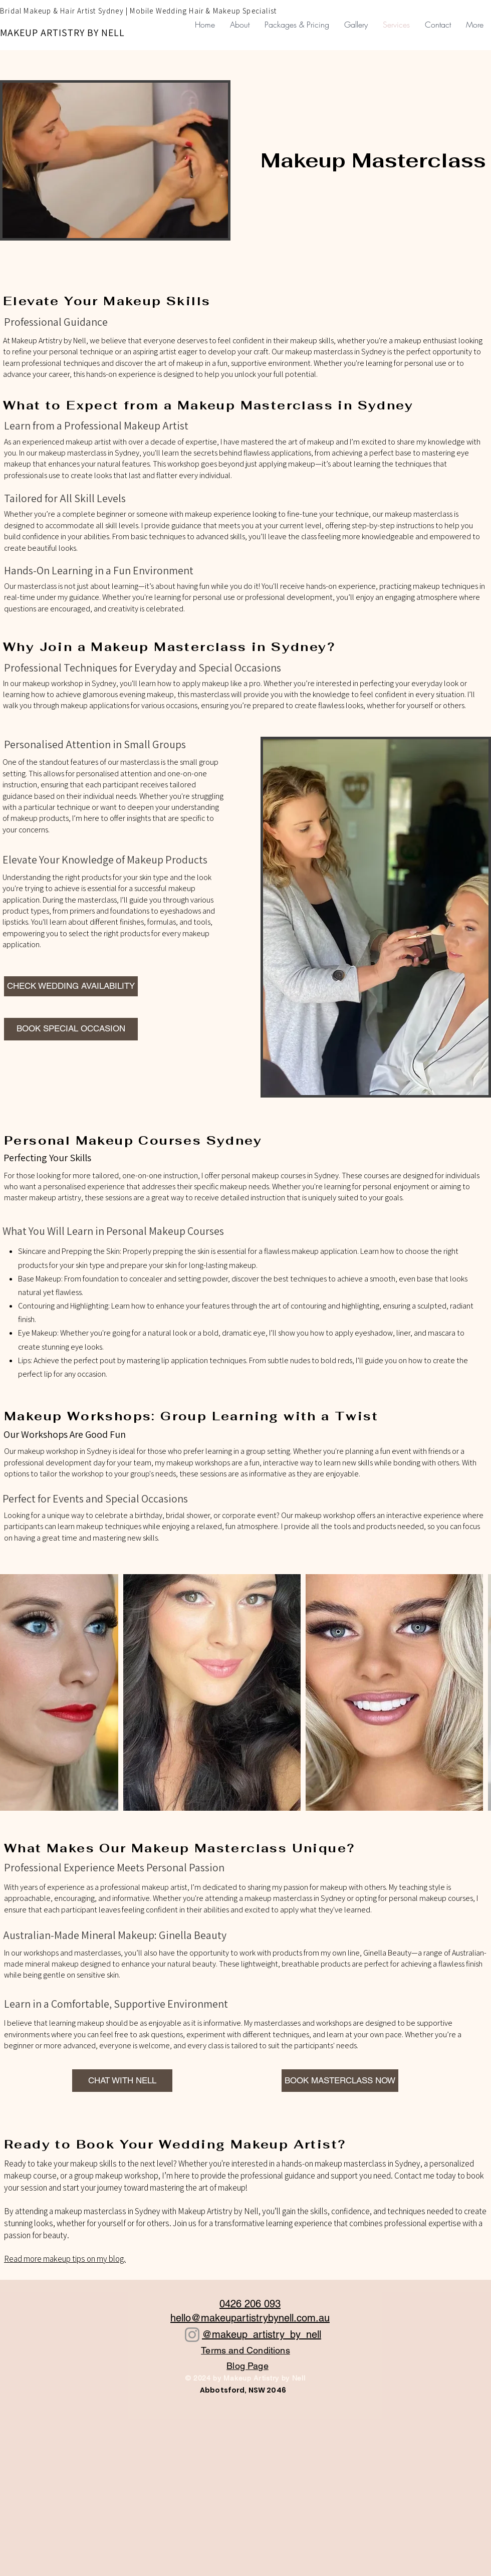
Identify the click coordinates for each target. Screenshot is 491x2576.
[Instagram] (192, 2334)
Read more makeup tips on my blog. (65, 2258)
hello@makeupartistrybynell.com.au (250, 2318)
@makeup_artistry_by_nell (261, 2334)
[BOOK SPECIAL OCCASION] (71, 1029)
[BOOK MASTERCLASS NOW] (340, 2080)
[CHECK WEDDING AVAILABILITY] (71, 986)
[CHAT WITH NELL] (122, 2080)
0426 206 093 (250, 2304)
